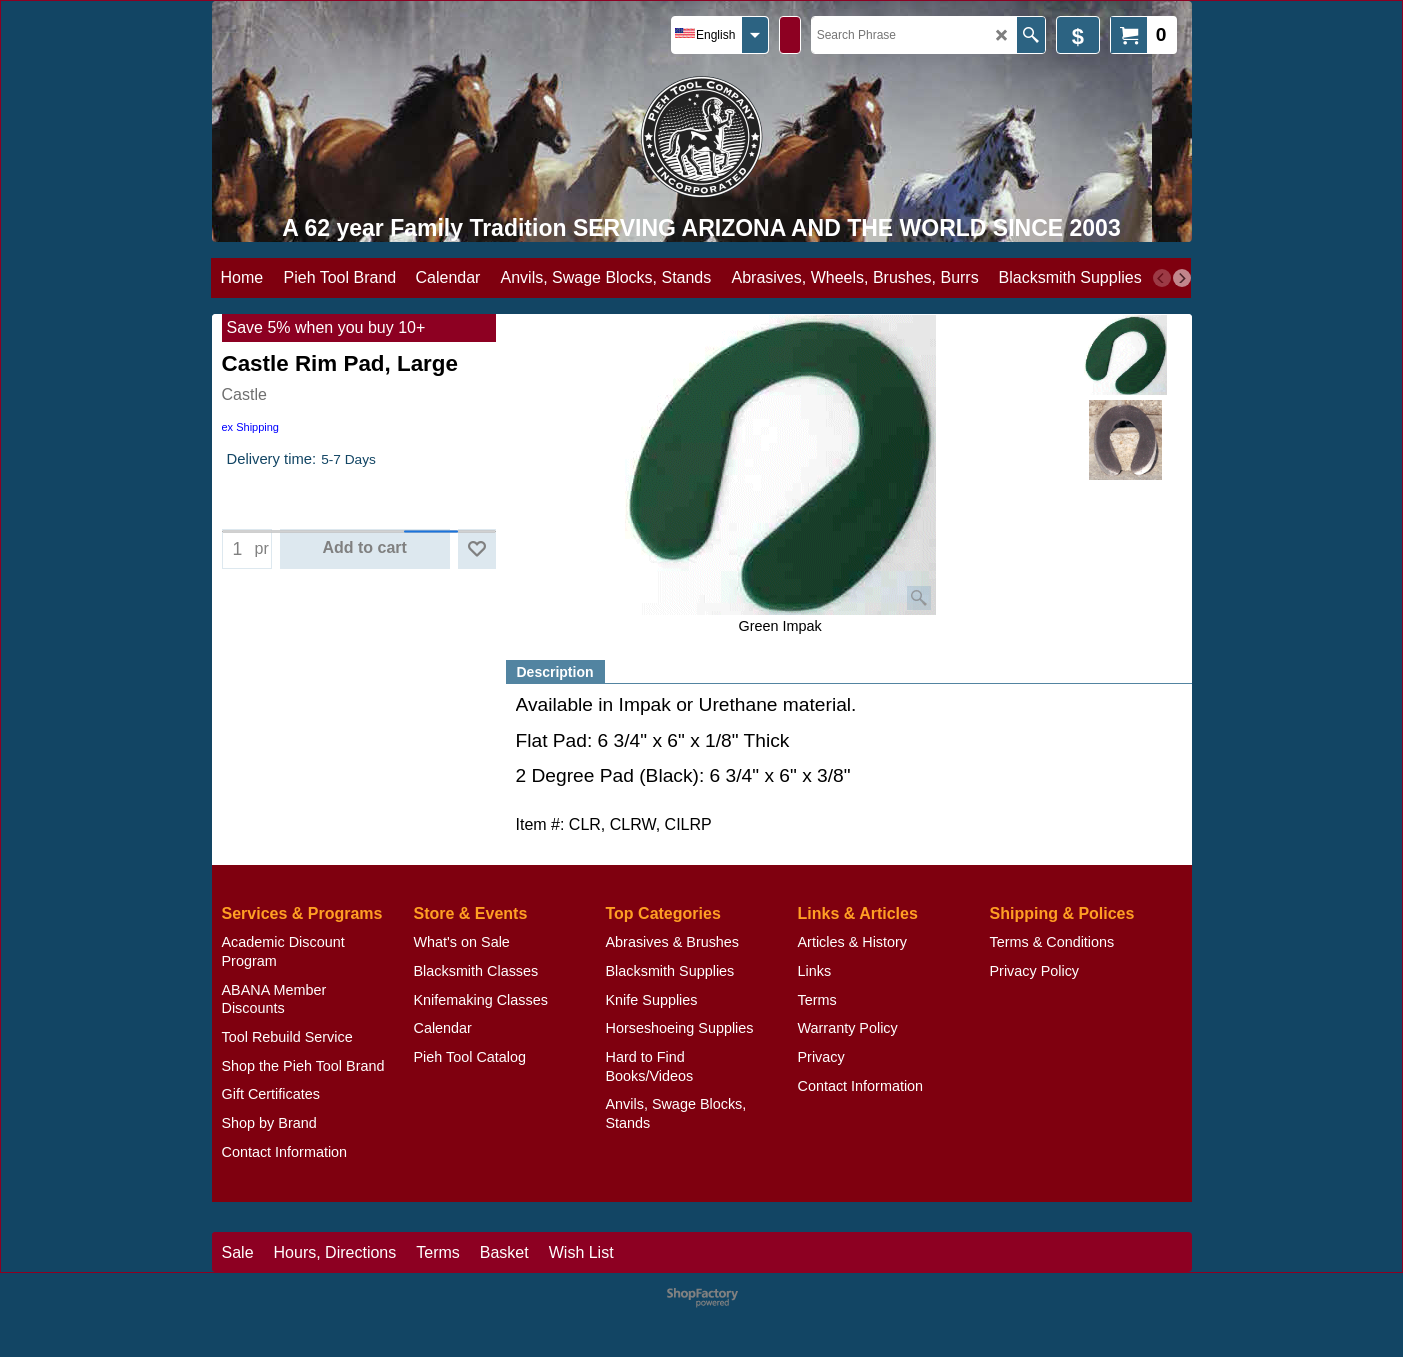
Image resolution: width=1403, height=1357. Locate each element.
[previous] (1162, 278)
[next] (1182, 278)
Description (555, 672)
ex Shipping (251, 427)
